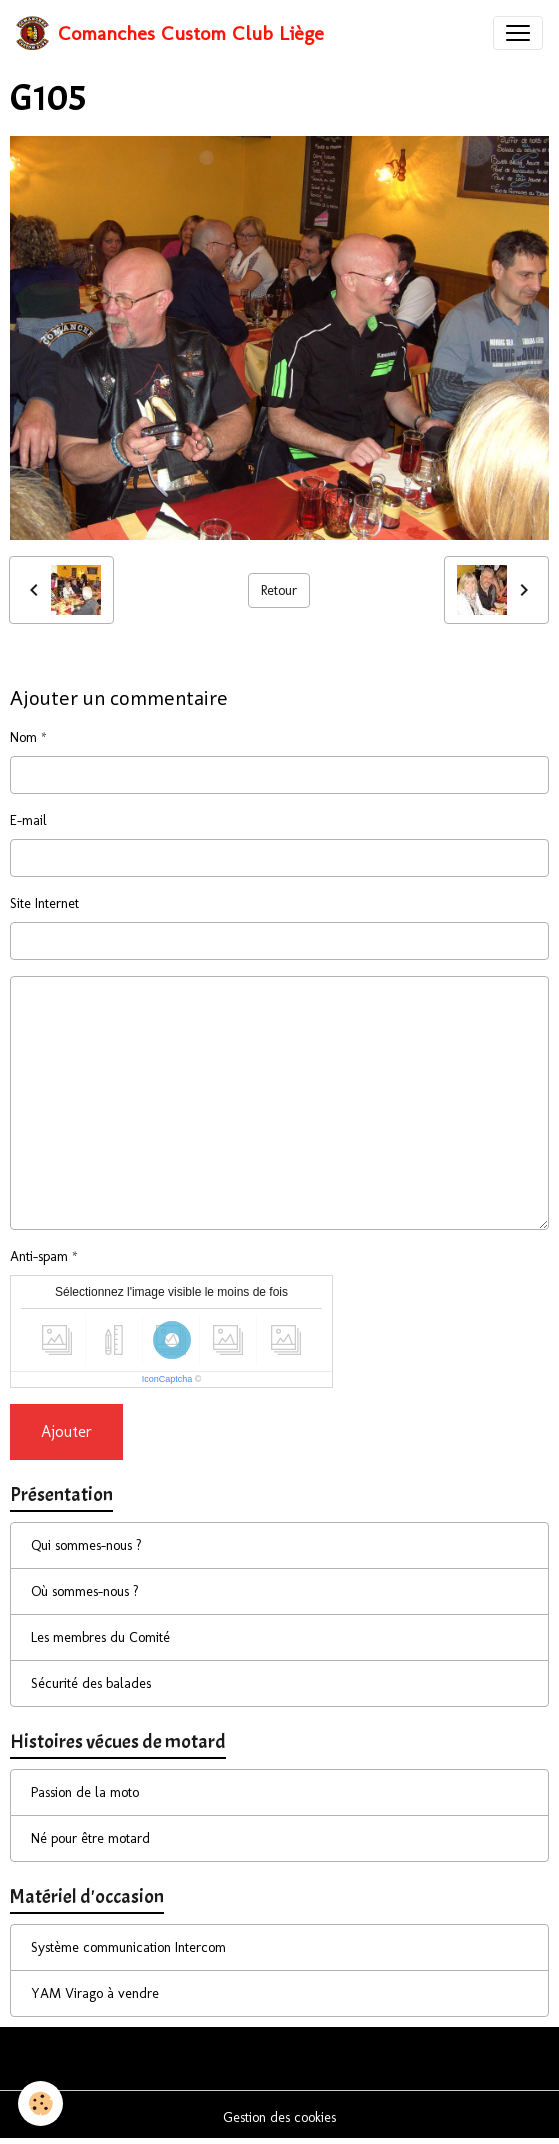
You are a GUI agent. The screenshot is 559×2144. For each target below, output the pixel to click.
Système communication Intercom (128, 1947)
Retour (279, 590)
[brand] (170, 33)
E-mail (28, 820)
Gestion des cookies (279, 2117)
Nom (23, 737)
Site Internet (44, 903)
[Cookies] (40, 2103)
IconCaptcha (167, 1379)
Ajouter (66, 1431)
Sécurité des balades (91, 1683)
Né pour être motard (90, 1838)
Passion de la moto (85, 1792)
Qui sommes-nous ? (86, 1545)
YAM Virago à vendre (95, 1993)
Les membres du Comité (100, 1637)
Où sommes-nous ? (85, 1591)
